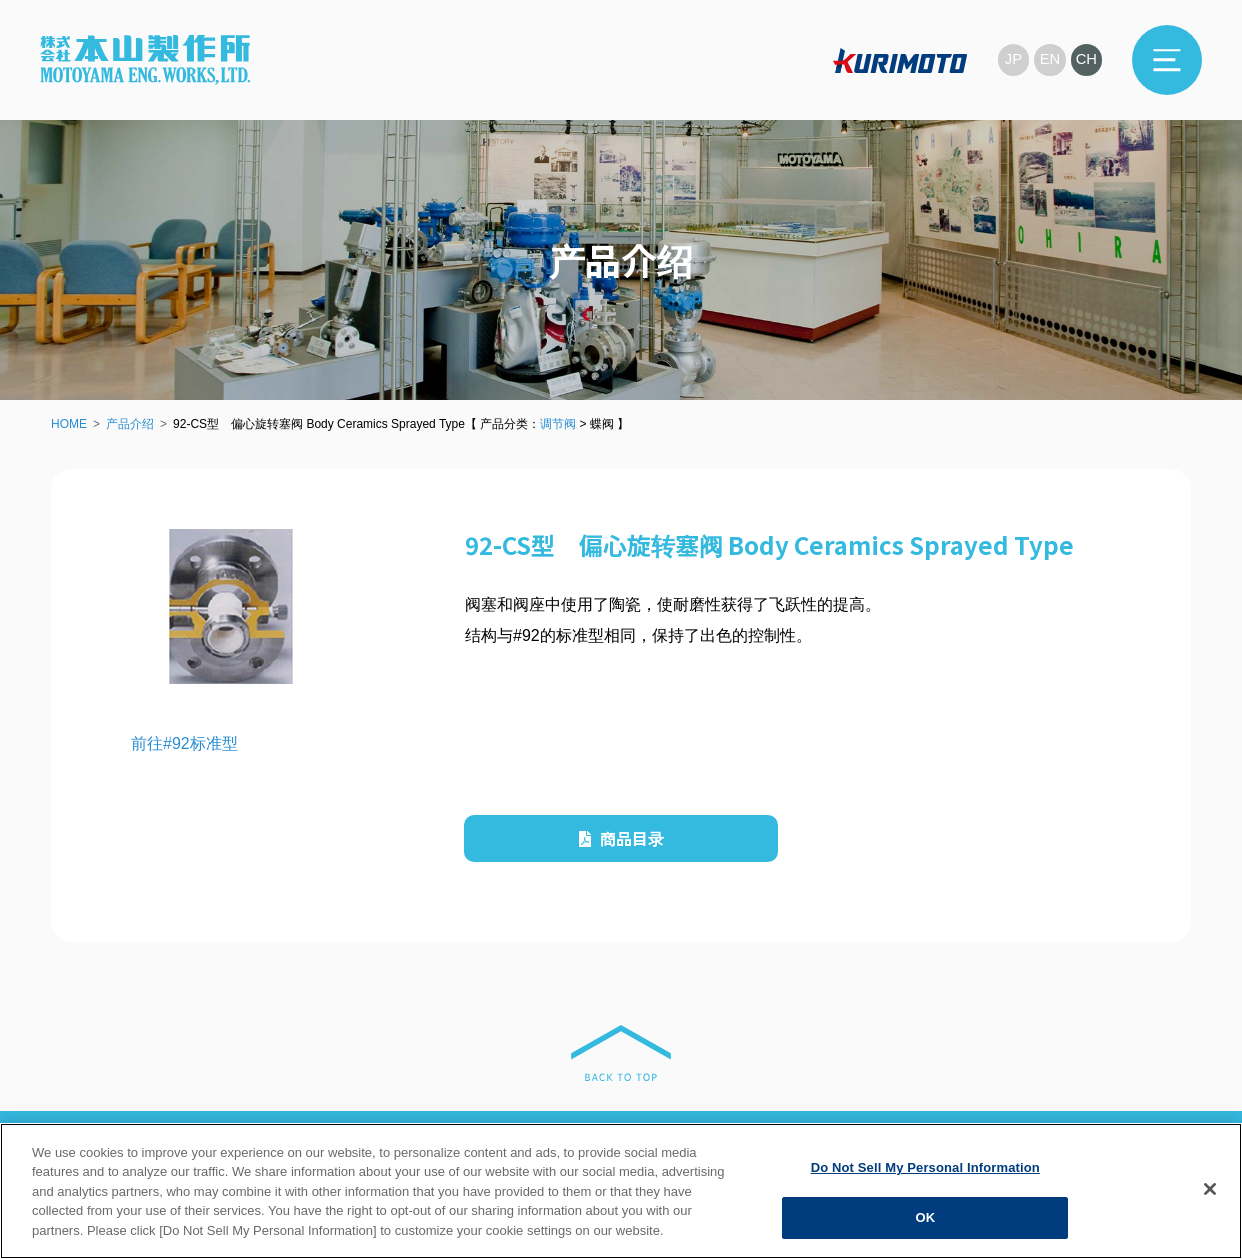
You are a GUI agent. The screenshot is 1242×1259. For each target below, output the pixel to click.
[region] (621, 1191)
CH (1086, 59)
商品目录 (621, 838)
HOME (69, 424)
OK (925, 1217)
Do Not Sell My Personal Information (925, 1167)
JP (1012, 59)
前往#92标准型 (184, 743)
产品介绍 (130, 424)
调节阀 (558, 424)
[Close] (1210, 1189)
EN (1049, 59)
